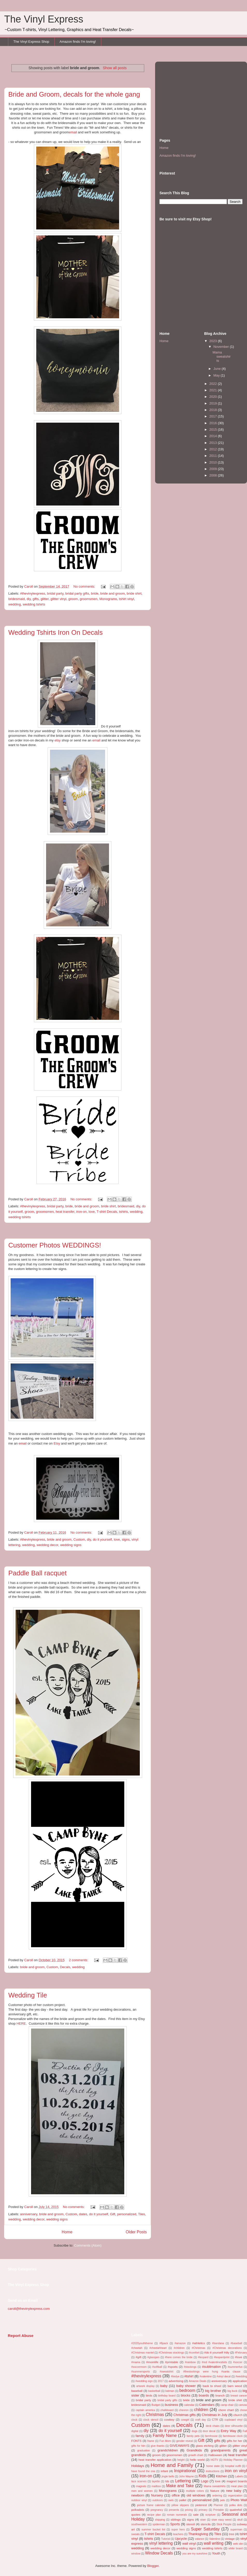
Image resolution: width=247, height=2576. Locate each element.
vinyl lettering (161, 2543)
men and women (141, 2491)
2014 (213, 436)
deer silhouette (234, 2426)
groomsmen (89, 599)
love (92, 1212)
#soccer (237, 2362)
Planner (218, 2505)
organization (235, 2495)
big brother (213, 2391)
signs (125, 1539)
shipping (160, 2519)
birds (149, 2395)
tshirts (123, 1212)
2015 (213, 429)
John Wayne (186, 2476)
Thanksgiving (198, 2534)
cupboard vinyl (233, 2419)
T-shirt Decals (107, 1212)
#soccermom (139, 2366)
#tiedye (175, 2376)
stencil (190, 2524)
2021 (213, 390)
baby (164, 2386)
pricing (189, 2509)
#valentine (206, 2376)
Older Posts (136, 2232)
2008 (213, 475)
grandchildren (167, 2450)
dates (83, 2214)
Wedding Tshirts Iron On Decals (55, 632)
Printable (218, 2509)
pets (222, 2500)
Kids (202, 2476)
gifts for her (234, 2440)
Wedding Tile (27, 1995)
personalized (126, 2214)
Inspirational (185, 2471)
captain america (145, 2410)
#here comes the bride (179, 2357)
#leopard (203, 2357)
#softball (157, 2366)
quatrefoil (236, 2509)
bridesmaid (16, 599)
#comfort (194, 2352)
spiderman (158, 2524)
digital (134, 2431)
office (176, 2495)
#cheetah (136, 2348)
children (201, 2409)
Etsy (57, 1443)
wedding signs (70, 1545)
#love (238, 2357)
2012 (213, 449)
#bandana (218, 2343)
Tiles (141, 2214)
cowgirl (185, 2419)
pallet (182, 2500)
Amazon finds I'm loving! (78, 42)
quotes (135, 2514)
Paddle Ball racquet (37, 1573)
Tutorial (165, 2538)
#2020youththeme (142, 2343)
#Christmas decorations (227, 2348)
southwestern (139, 2524)
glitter (45, 599)
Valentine (214, 2538)
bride (94, 593)
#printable (171, 2362)
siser (203, 2519)
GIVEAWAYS (179, 2446)
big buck (232, 2391)
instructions (213, 2471)
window (135, 2553)
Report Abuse (20, 2335)
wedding (14, 604)
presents (174, 2509)
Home (67, 2232)
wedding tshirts (34, 604)
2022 (213, 384)
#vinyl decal (224, 2376)
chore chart (226, 2410)
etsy (57, 740)
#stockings (190, 2366)
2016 (213, 423)
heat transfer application (155, 2459)
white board (235, 2548)
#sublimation (211, 2367)
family (140, 2436)
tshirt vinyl (126, 599)
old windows (195, 2495)
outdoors (157, 2500)
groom (73, 599)
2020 (213, 397)
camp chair (227, 2405)
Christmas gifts (184, 2415)
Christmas (155, 2414)
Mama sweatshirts (222, 356)
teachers (178, 2534)
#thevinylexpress (32, 593)
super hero (178, 2529)
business (171, 2405)
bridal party (55, 593)
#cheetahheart (157, 2348)
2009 (213, 469)
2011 (213, 456)
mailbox (156, 2486)
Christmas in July (214, 2415)
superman (236, 2529)
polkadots (137, 2509)
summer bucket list (153, 2529)
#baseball (236, 2343)
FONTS (136, 2440)
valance (199, 2538)
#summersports (140, 2371)
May (217, 375)
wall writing (213, 2543)
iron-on (81, 1212)
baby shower (186, 2386)
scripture (210, 2514)
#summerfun (235, 2366)
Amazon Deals (197, 2381)
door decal (209, 2431)
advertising (176, 2381)
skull (240, 2519)
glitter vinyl (58, 599)
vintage (230, 2538)
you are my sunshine (194, 2553)
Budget (155, 2405)
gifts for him (138, 2445)
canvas (242, 2405)
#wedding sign (144, 2381)
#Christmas (198, 2348)
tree (231, 2534)
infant (164, 2471)
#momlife (152, 2362)
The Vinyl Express (43, 19)
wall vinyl (189, 2543)
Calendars (206, 2405)
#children (179, 2348)
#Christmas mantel (142, 2352)
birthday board (167, 2395)
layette (156, 2481)
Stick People (223, 2524)
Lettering (183, 2481)
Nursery (157, 2495)
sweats (135, 2534)
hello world (197, 2459)
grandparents (221, 2450)
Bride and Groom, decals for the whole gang (74, 94)
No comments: (85, 586)
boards (204, 2395)
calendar (189, 2405)
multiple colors (195, 2491)
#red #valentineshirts (214, 2362)
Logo (204, 2481)
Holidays (137, 2466)
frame (150, 2441)
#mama (135, 2362)
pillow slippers (180, 2505)
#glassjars (153, 2357)
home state (213, 2466)
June (217, 369)
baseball (137, 2390)
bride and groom (112, 593)
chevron (184, 2410)
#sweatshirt (166, 2371)
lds (167, 2481)
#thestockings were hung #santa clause (211, 2371)
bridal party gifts (77, 593)
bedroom (187, 2390)
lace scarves (139, 2481)
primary (203, 2509)
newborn (137, 2495)
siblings (176, 2519)
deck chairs (213, 2426)
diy (29, 599)
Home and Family (172, 2465)
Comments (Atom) (87, 2245)
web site (238, 2543)
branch (220, 2395)
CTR (215, 2419)
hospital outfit (233, 2466)
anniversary (28, 2214)
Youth (216, 2553)
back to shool (211, 2385)
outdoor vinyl (139, 2500)
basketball (154, 2391)
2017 (213, 416)
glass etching (205, 2445)
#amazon (180, 2343)
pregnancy (156, 2509)
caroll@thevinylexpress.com (29, 2309)
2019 (213, 403)
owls (171, 2500)
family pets (193, 2436)
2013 (213, 443)
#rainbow (190, 2362)
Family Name (165, 2435)
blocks (185, 2395)
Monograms (108, 599)
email (73, 132)
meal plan (237, 2486)
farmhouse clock (233, 2436)
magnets (141, 2486)
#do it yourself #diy (216, 2352)
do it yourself (102, 1539)
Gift (112, 2214)
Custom (79, 1539)
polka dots (235, 2505)
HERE (21, 2023)
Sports (175, 2524)
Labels (239, 2476)
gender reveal (184, 2441)
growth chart (195, 2455)
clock (134, 2419)
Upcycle (181, 2539)
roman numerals (177, 2514)
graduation (143, 2450)
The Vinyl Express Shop (31, 42)
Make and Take (180, 2486)
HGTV (214, 2459)
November (221, 347)
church (237, 2414)
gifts (36, 599)
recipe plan (154, 2514)
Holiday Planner (233, 2459)
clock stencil (150, 2419)
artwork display (145, 2386)
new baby (233, 2491)
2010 (213, 462)
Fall (245, 2431)
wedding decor (47, 1545)
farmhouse (211, 2436)
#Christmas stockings (171, 2352)
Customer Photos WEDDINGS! (54, 1245)
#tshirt (188, 2376)
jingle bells (168, 2476)
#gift (138, 2357)
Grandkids (194, 2450)
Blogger (152, 2566)
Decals (65, 1967)
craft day (200, 2419)
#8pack (163, 2343)
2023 (213, 341)
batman (170, 2391)
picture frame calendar (151, 2505)
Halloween (215, 2455)
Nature (214, 2490)
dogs (195, 2431)
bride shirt (134, 593)
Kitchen (221, 2476)
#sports (173, 2366)
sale (196, 2514)
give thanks (157, 2445)
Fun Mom (165, 2441)
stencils (206, 2524)
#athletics (198, 2343)
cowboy (169, 2419)
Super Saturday (205, 2529)
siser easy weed (222, 2519)
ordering (217, 2495)
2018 (213, 410)
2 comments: (79, 1960)
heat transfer (65, 1212)
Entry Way (228, 2431)
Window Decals (159, 2553)
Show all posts (115, 68)
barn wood (235, 2385)
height (181, 2459)
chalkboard (167, 2410)
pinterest (201, 2505)
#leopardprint (222, 2357)
